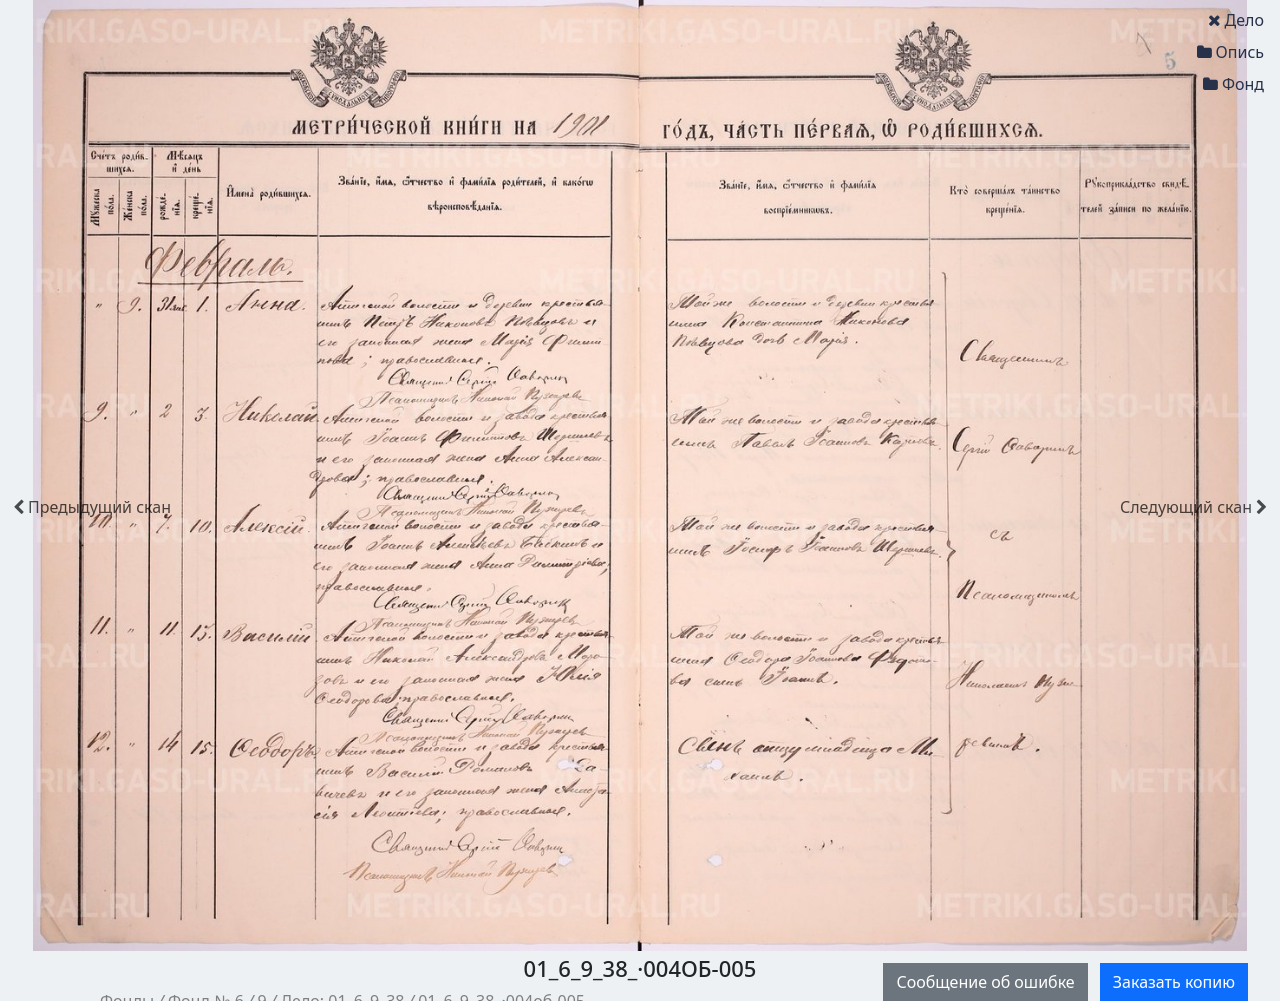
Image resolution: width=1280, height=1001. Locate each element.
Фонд (1233, 84)
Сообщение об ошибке (985, 982)
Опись (1230, 52)
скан (92, 507)
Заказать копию (1174, 982)
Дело (1236, 20)
